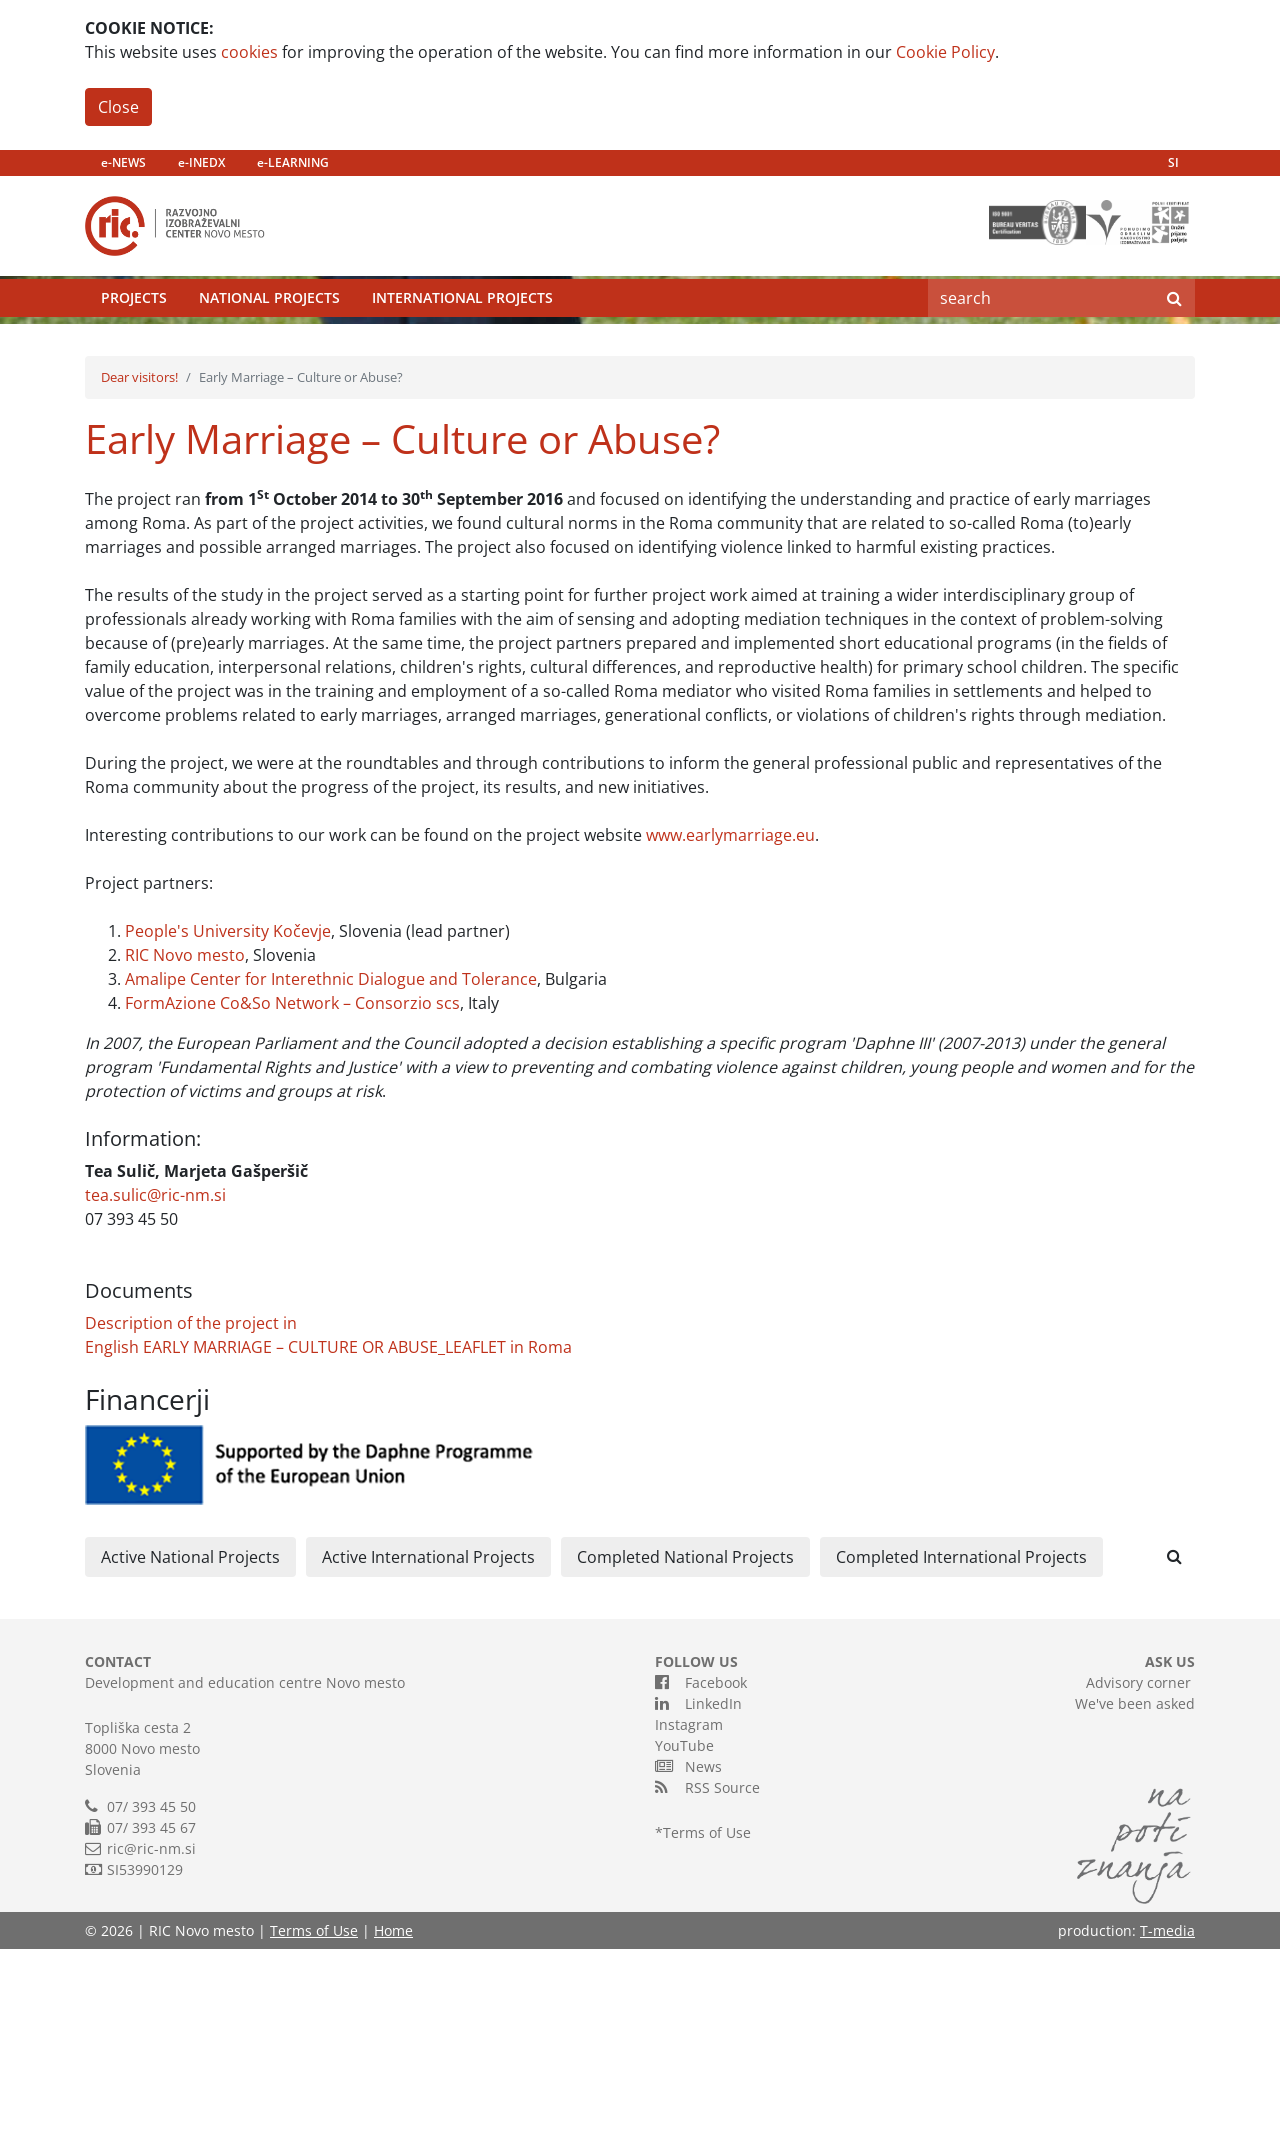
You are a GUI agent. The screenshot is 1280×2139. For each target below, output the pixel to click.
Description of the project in (191, 1513)
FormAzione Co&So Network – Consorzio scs (292, 1193)
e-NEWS (123, 162)
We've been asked (1135, 1893)
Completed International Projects (961, 1747)
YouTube (684, 1935)
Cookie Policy (945, 52)
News (688, 1956)
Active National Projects (190, 1747)
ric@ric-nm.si (151, 2038)
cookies (249, 52)
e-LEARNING (293, 162)
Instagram (689, 1914)
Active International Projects (428, 1747)
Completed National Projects (685, 1747)
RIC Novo (159, 1145)
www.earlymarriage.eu (730, 1025)
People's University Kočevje (228, 1121)
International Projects (462, 344)
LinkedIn (698, 1893)
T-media (1167, 2120)
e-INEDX (201, 162)
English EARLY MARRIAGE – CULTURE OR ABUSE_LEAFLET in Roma (328, 1537)
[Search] (1041, 345)
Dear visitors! (139, 567)
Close (118, 107)
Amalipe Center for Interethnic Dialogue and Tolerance (331, 1169)
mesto (219, 1145)
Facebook (701, 1872)
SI (1173, 162)
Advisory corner (1138, 1872)
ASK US (1170, 1851)
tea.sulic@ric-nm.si (155, 1385)
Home (393, 2120)
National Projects (269, 344)
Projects (134, 344)
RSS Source (707, 1977)
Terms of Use (707, 2022)
